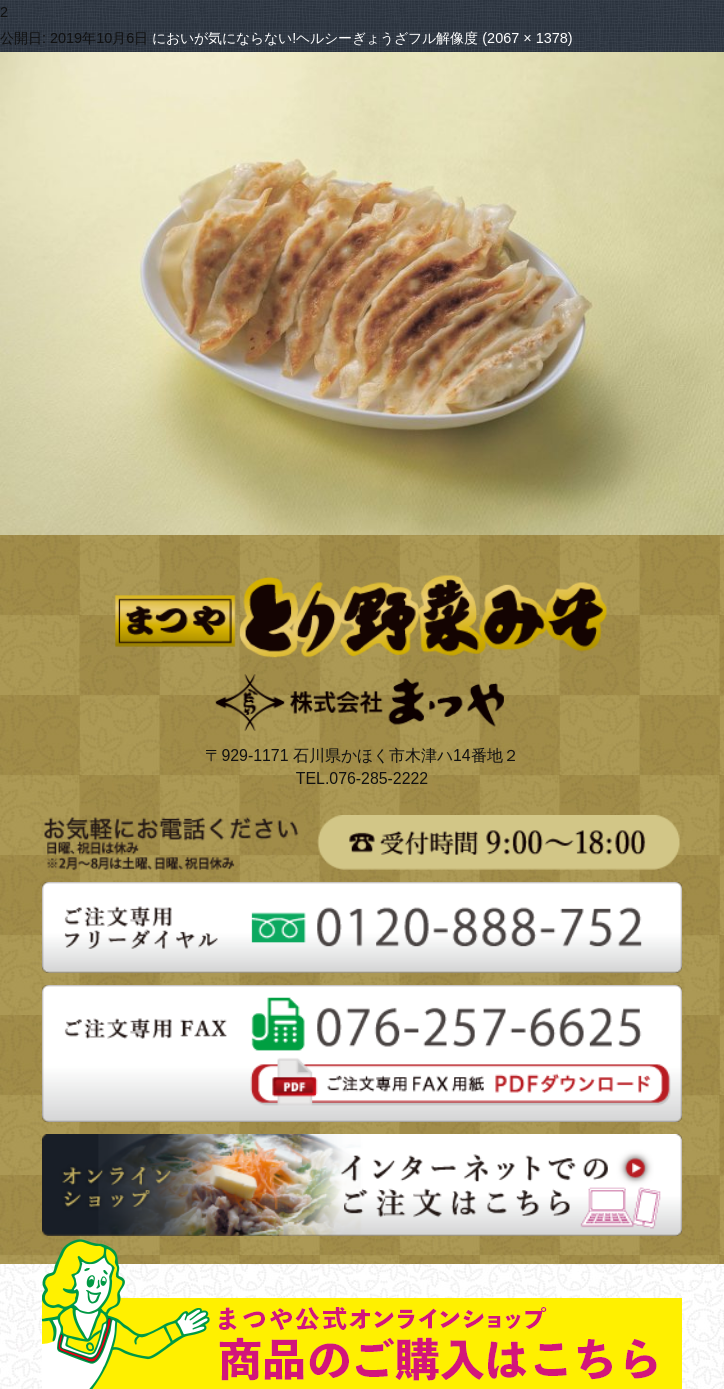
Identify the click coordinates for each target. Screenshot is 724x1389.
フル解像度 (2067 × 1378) (490, 38)
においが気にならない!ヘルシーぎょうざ (280, 38)
